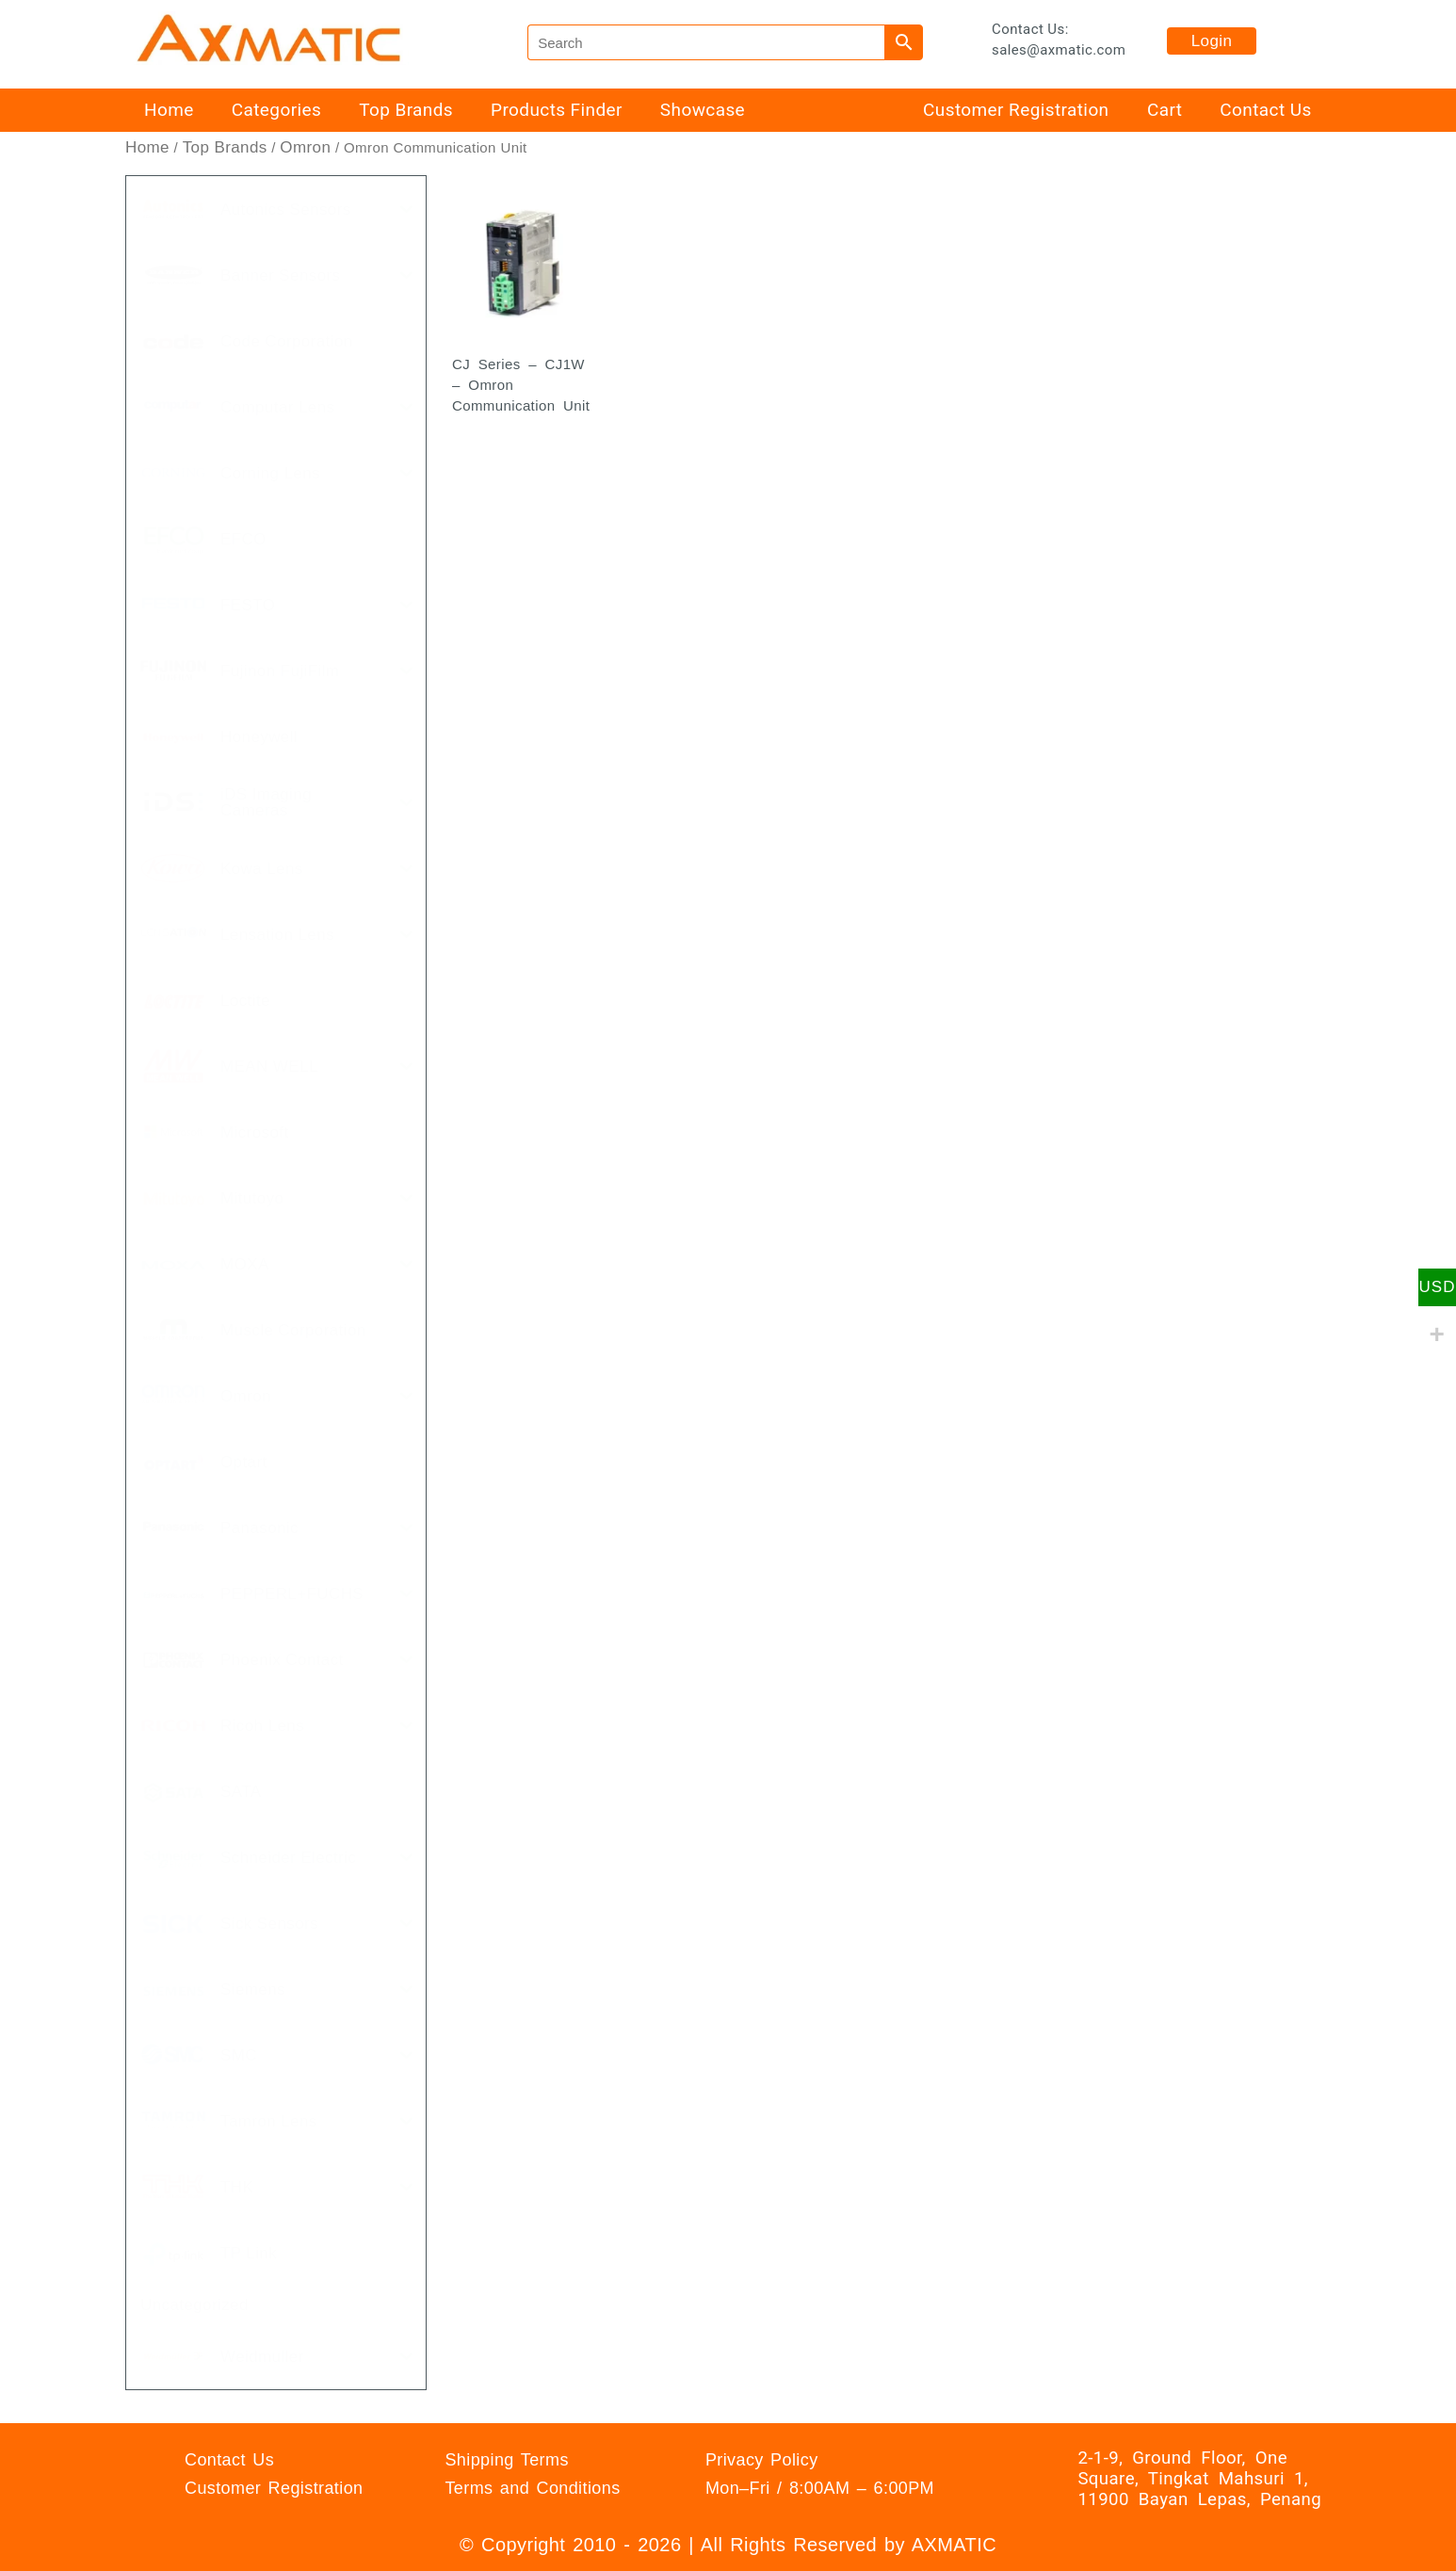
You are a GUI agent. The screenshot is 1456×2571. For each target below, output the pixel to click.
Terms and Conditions (532, 2488)
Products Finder (557, 110)
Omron (305, 147)
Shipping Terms (506, 2459)
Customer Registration (1015, 110)
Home (169, 110)
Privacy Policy (761, 2459)
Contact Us (1265, 110)
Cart (1164, 110)
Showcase (702, 110)
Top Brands (406, 110)
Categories (276, 110)
